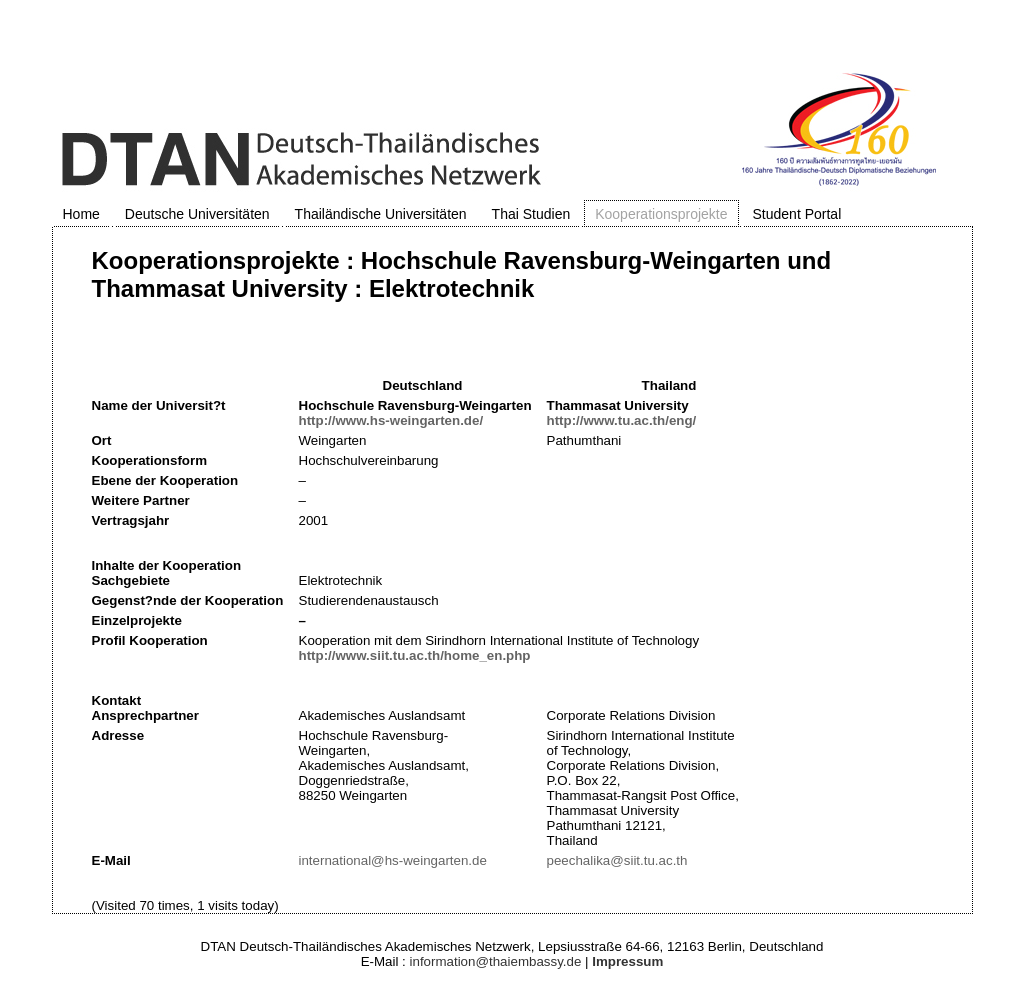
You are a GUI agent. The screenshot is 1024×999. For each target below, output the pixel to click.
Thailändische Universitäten (381, 214)
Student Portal (797, 214)
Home (81, 214)
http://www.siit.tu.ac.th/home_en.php (415, 655)
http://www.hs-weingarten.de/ (391, 420)
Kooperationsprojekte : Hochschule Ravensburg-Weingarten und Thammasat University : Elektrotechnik (462, 274)
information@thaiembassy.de (496, 961)
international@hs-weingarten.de (393, 860)
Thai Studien (531, 214)
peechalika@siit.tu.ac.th (617, 860)
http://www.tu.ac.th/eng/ (622, 420)
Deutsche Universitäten (197, 214)
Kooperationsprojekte (661, 214)
